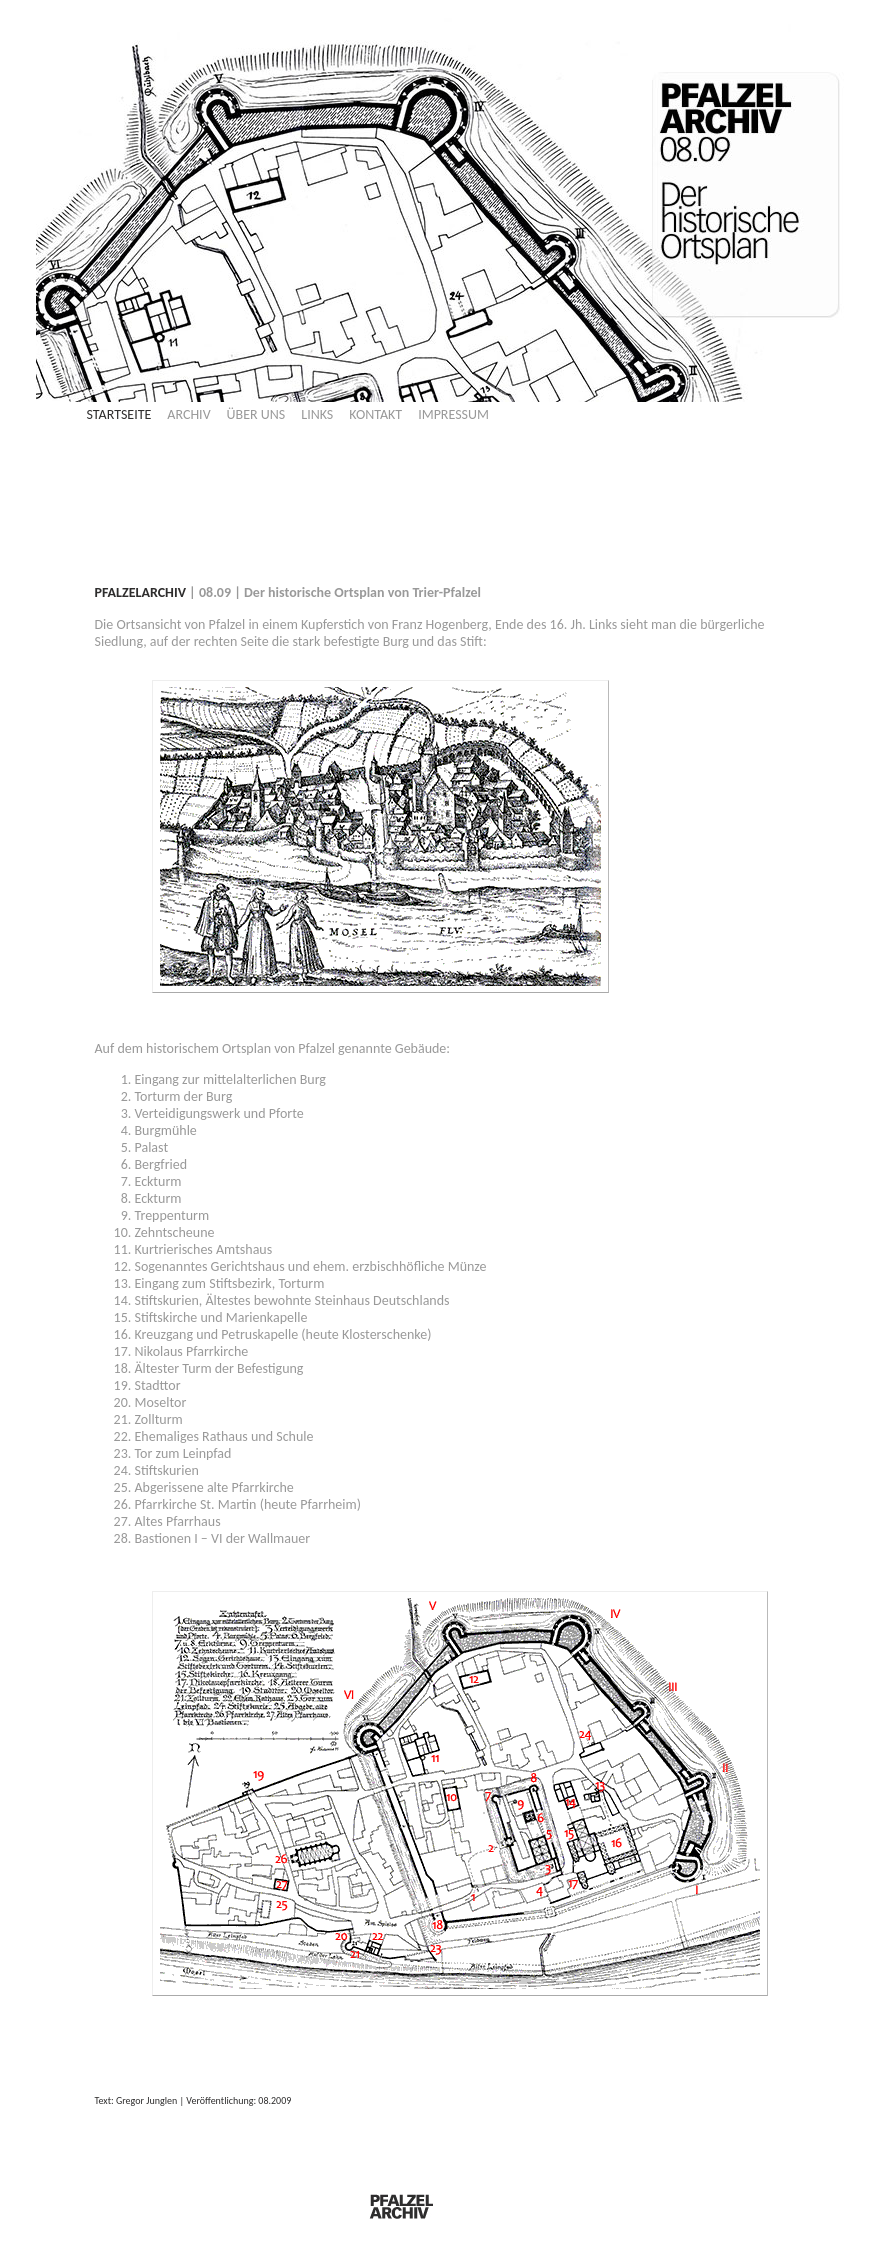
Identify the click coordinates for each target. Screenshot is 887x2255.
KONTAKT (375, 414)
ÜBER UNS (256, 414)
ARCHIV (188, 414)
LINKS (317, 414)
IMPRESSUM (453, 414)
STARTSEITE (119, 414)
